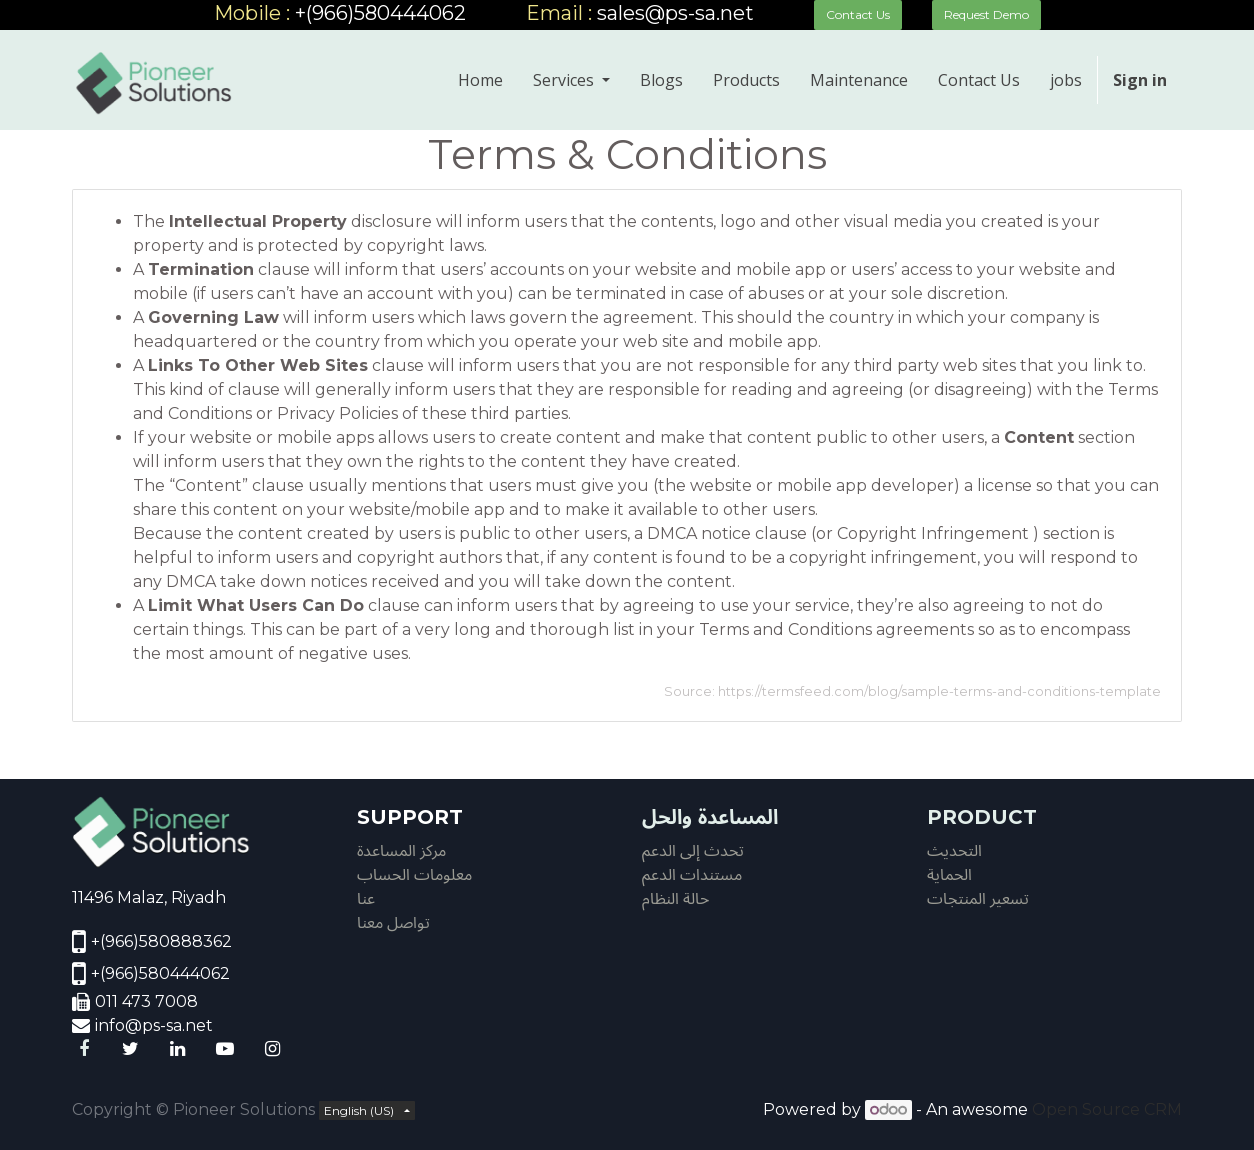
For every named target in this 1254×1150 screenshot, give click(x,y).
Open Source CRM (1107, 1109)
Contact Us (858, 14)
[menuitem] (480, 80)
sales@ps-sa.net (675, 13)
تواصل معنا (393, 922)
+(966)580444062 (383, 13)
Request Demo (986, 14)
